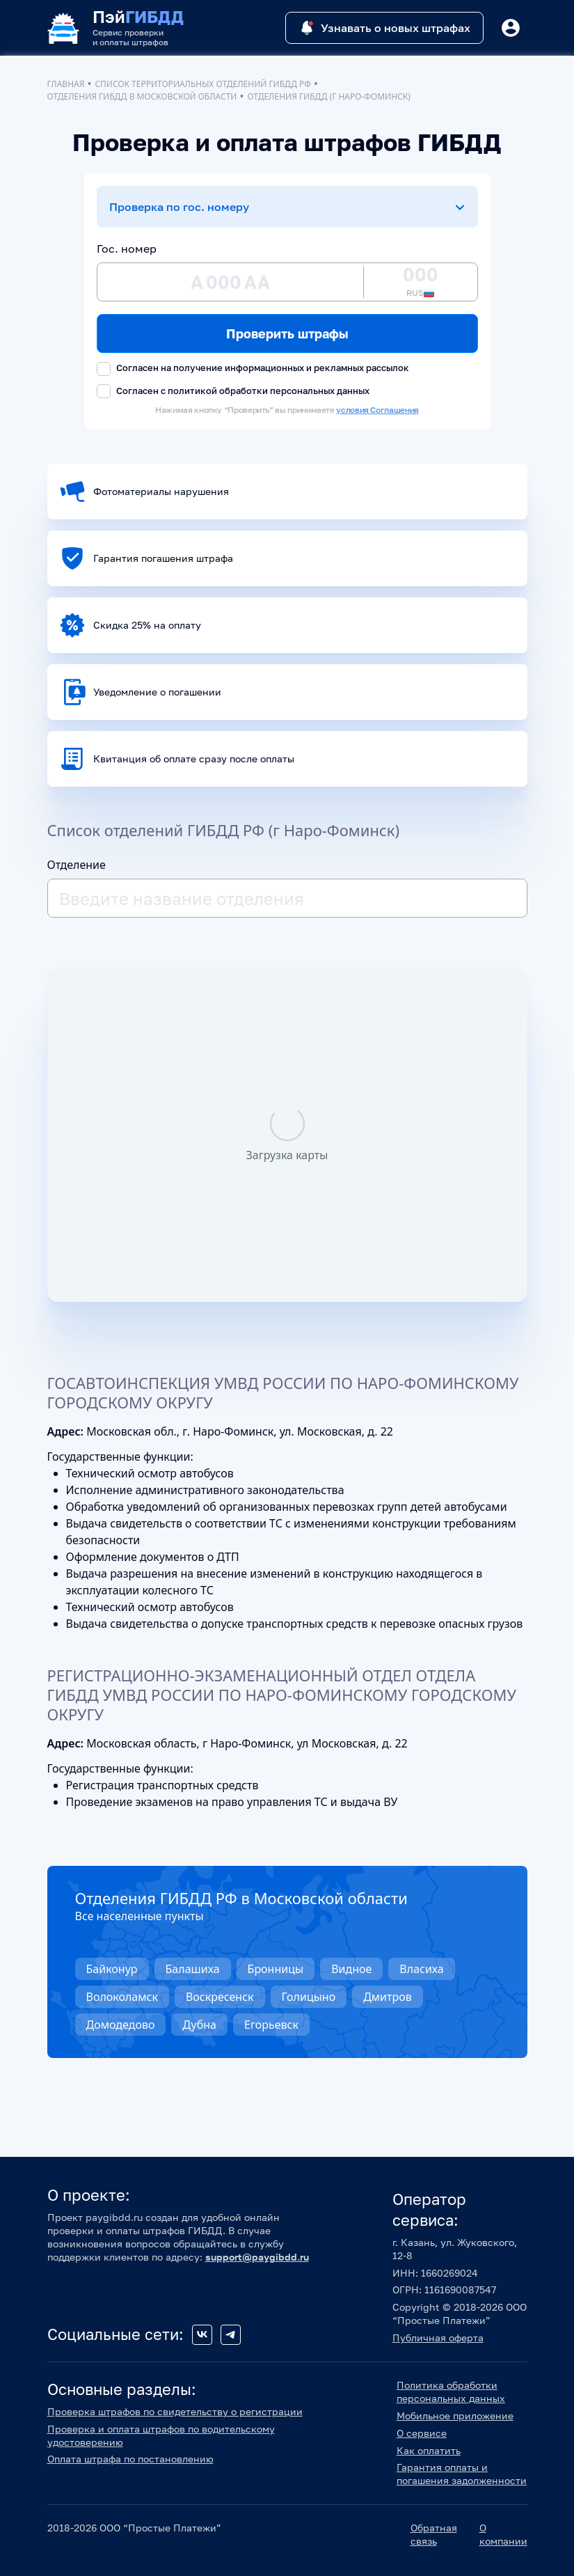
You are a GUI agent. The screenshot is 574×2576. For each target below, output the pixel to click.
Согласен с (233, 391)
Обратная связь (433, 2534)
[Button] (510, 27)
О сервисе (422, 2433)
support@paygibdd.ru (257, 2257)
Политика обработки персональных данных (451, 2391)
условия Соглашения (377, 410)
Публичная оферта (438, 2337)
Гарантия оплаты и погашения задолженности (462, 2473)
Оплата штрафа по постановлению (130, 2459)
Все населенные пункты (139, 1916)
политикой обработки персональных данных (268, 390)
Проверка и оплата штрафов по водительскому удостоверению (161, 2435)
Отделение (76, 864)
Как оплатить (429, 2450)
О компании (503, 2534)
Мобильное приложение (455, 2415)
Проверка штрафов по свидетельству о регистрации (175, 2411)
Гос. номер (127, 249)
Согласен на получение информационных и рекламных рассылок (253, 368)
